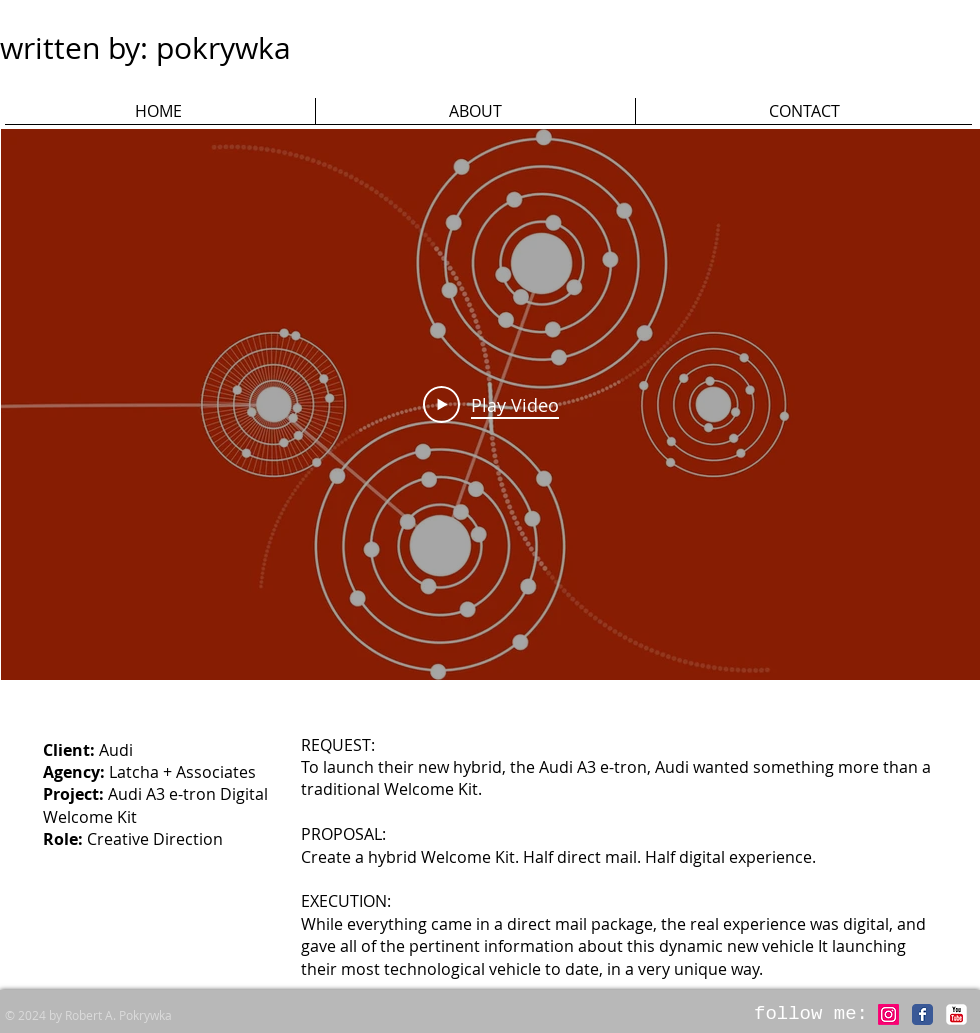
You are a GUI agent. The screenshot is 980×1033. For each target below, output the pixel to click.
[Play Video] (491, 404)
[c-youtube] (956, 1014)
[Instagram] (888, 1014)
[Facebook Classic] (922, 1014)
